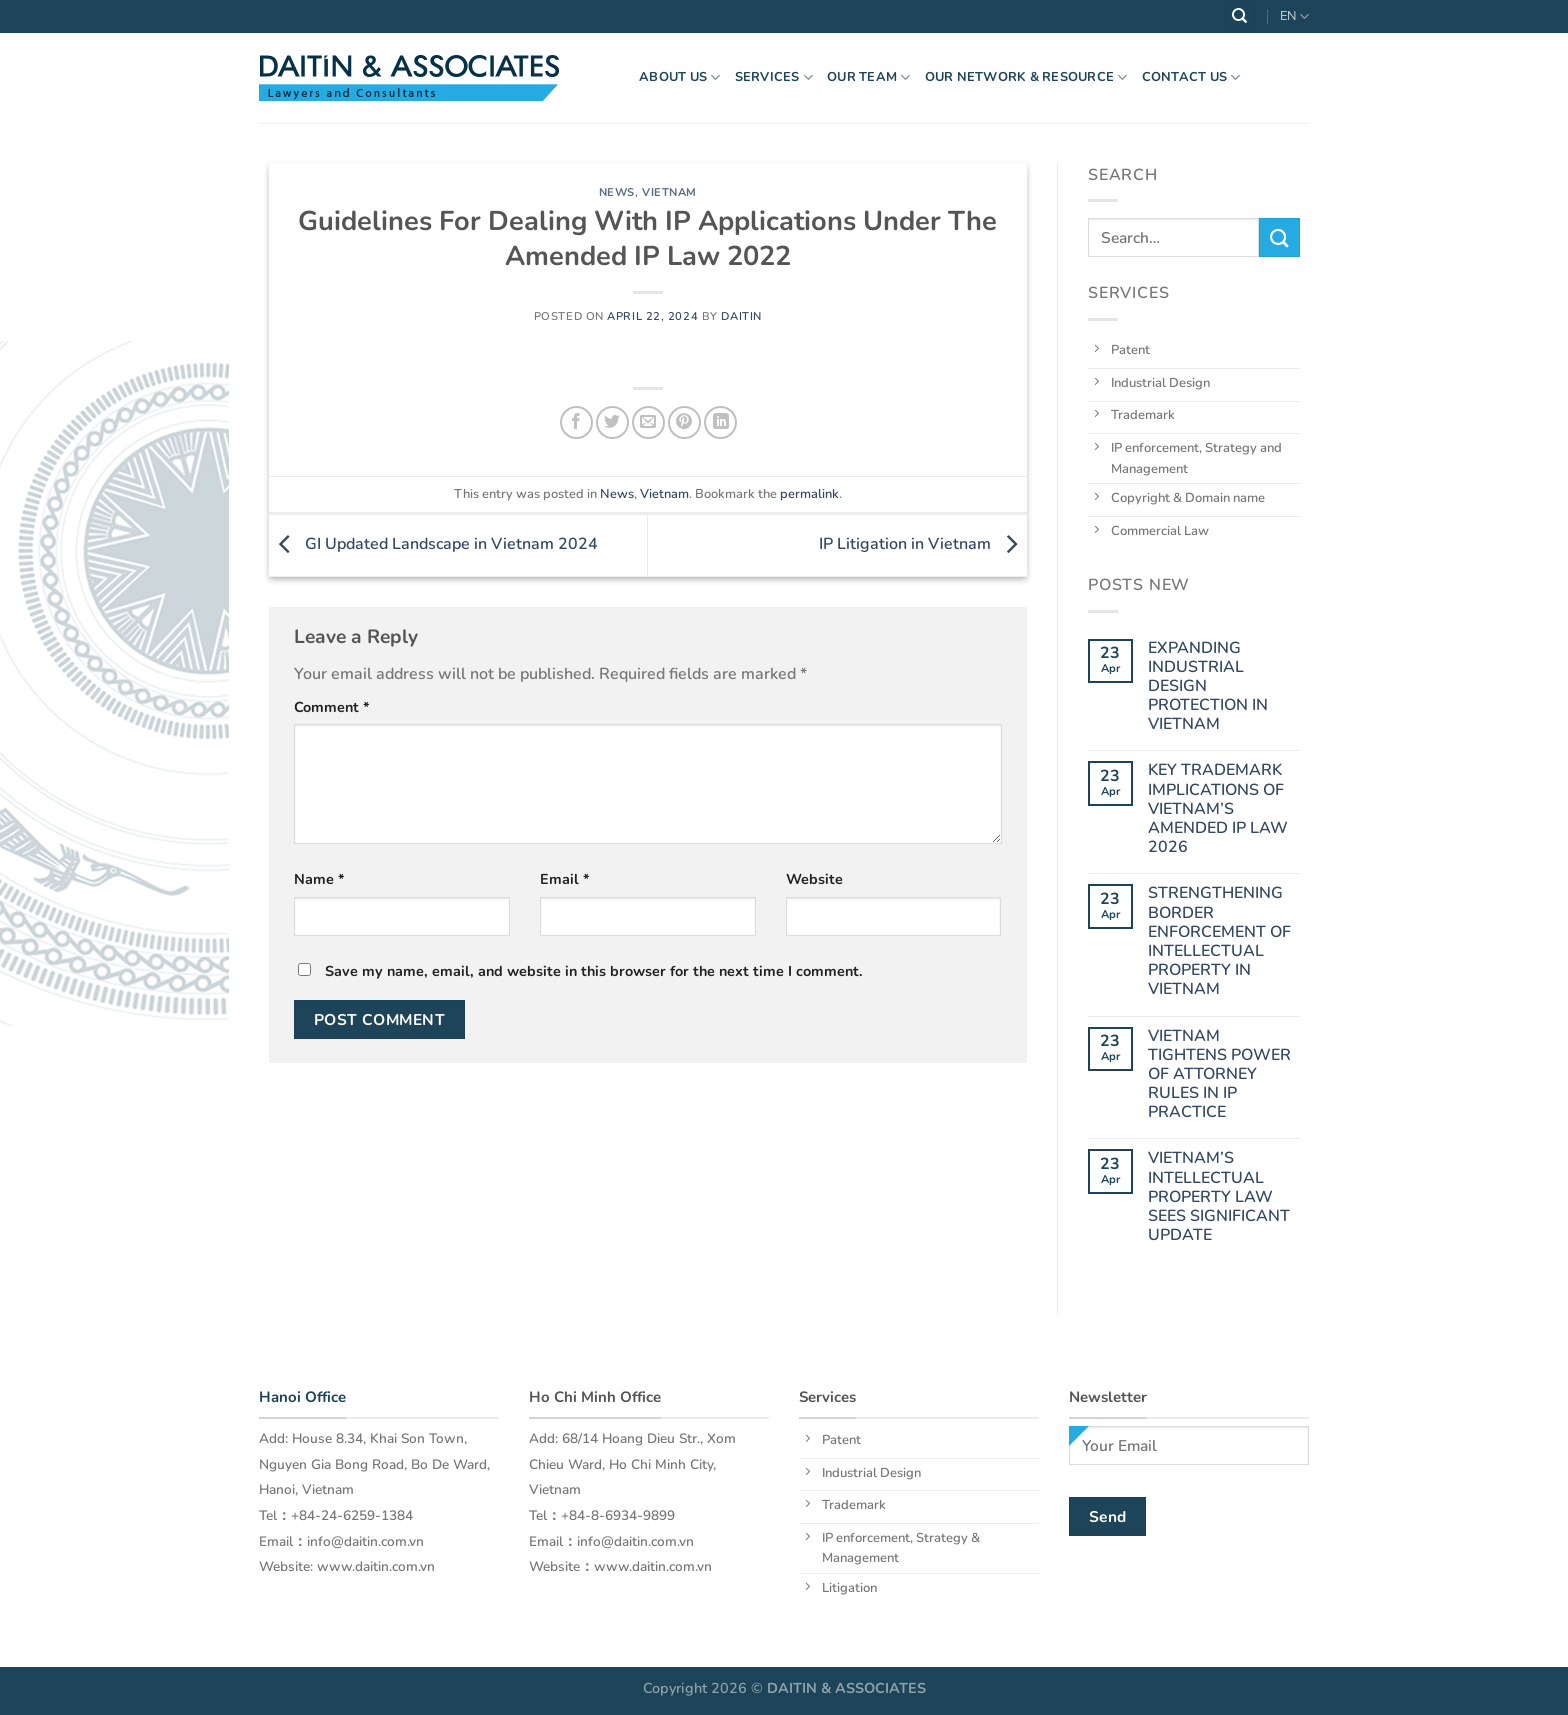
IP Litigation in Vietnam (923, 544)
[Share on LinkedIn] (720, 422)
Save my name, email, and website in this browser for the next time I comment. (594, 971)
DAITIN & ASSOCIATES (846, 1688)
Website (814, 879)
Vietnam (669, 192)
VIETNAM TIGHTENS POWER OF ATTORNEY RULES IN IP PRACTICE (1218, 1074)
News (617, 192)
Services (774, 77)
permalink (809, 494)
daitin (741, 316)
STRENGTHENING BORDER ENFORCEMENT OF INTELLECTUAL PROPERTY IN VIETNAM (1218, 941)
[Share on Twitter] (612, 422)
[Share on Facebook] (576, 422)
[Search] (1240, 16)
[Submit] (1279, 237)
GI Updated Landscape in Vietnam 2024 (433, 544)
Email (565, 879)
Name (319, 879)
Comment (332, 707)
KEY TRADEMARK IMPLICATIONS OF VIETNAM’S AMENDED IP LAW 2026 (1217, 809)
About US (680, 77)
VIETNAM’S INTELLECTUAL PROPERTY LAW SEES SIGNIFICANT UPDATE (1218, 1197)
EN (1294, 16)
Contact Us (1191, 77)
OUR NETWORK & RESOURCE (1026, 77)
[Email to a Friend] (648, 422)
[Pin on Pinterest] (684, 422)
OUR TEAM (869, 77)
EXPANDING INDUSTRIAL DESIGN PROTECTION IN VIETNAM (1207, 686)
